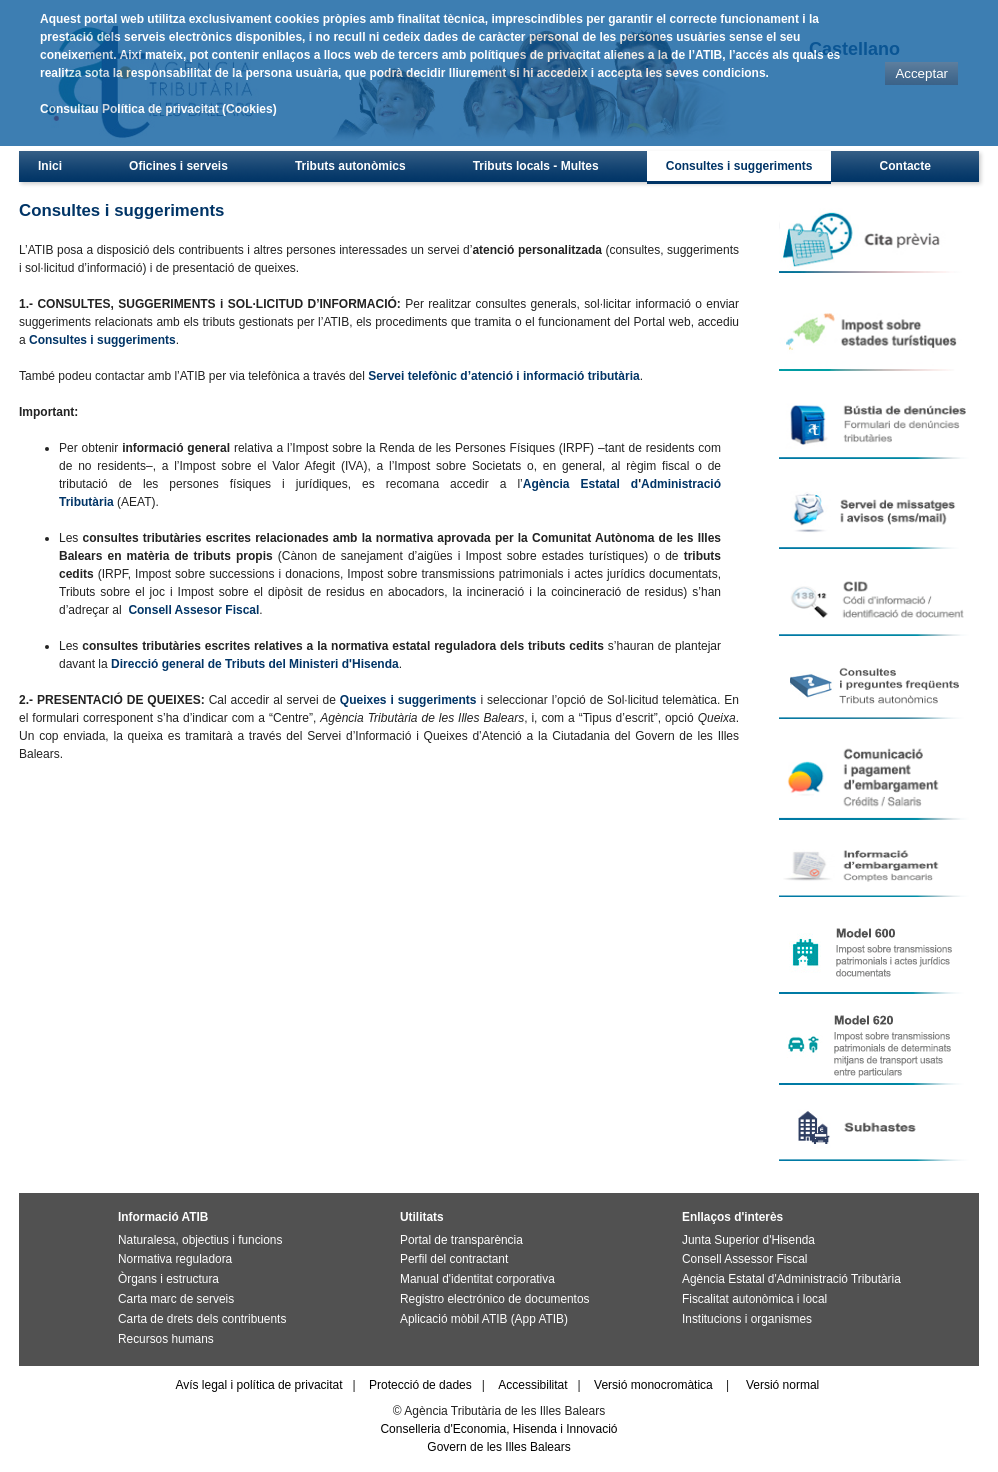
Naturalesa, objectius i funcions (200, 1240)
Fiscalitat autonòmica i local (754, 1299)
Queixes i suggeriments (408, 700)
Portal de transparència (461, 1240)
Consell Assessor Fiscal (744, 1259)
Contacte (905, 166)
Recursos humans (166, 1339)
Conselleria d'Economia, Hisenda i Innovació (498, 1429)
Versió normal (782, 1385)
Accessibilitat (532, 1385)
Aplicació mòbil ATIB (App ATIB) (484, 1319)
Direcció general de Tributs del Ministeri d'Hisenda (255, 664)
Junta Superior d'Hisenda (748, 1240)
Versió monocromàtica (653, 1385)
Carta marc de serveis (176, 1299)
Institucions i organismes (747, 1319)
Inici (50, 166)
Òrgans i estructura (168, 1279)
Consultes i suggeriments (739, 166)
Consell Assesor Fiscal (193, 610)
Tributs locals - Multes (536, 166)
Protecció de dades (420, 1385)
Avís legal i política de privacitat (258, 1385)
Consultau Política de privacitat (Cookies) (158, 109)
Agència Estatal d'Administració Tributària (791, 1279)
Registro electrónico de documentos (494, 1299)
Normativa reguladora (175, 1259)
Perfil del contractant (454, 1259)
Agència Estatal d (580, 484)
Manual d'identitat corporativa (477, 1279)
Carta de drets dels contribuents (202, 1319)
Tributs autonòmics (350, 166)
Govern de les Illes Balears (498, 1447)
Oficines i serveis (178, 166)
